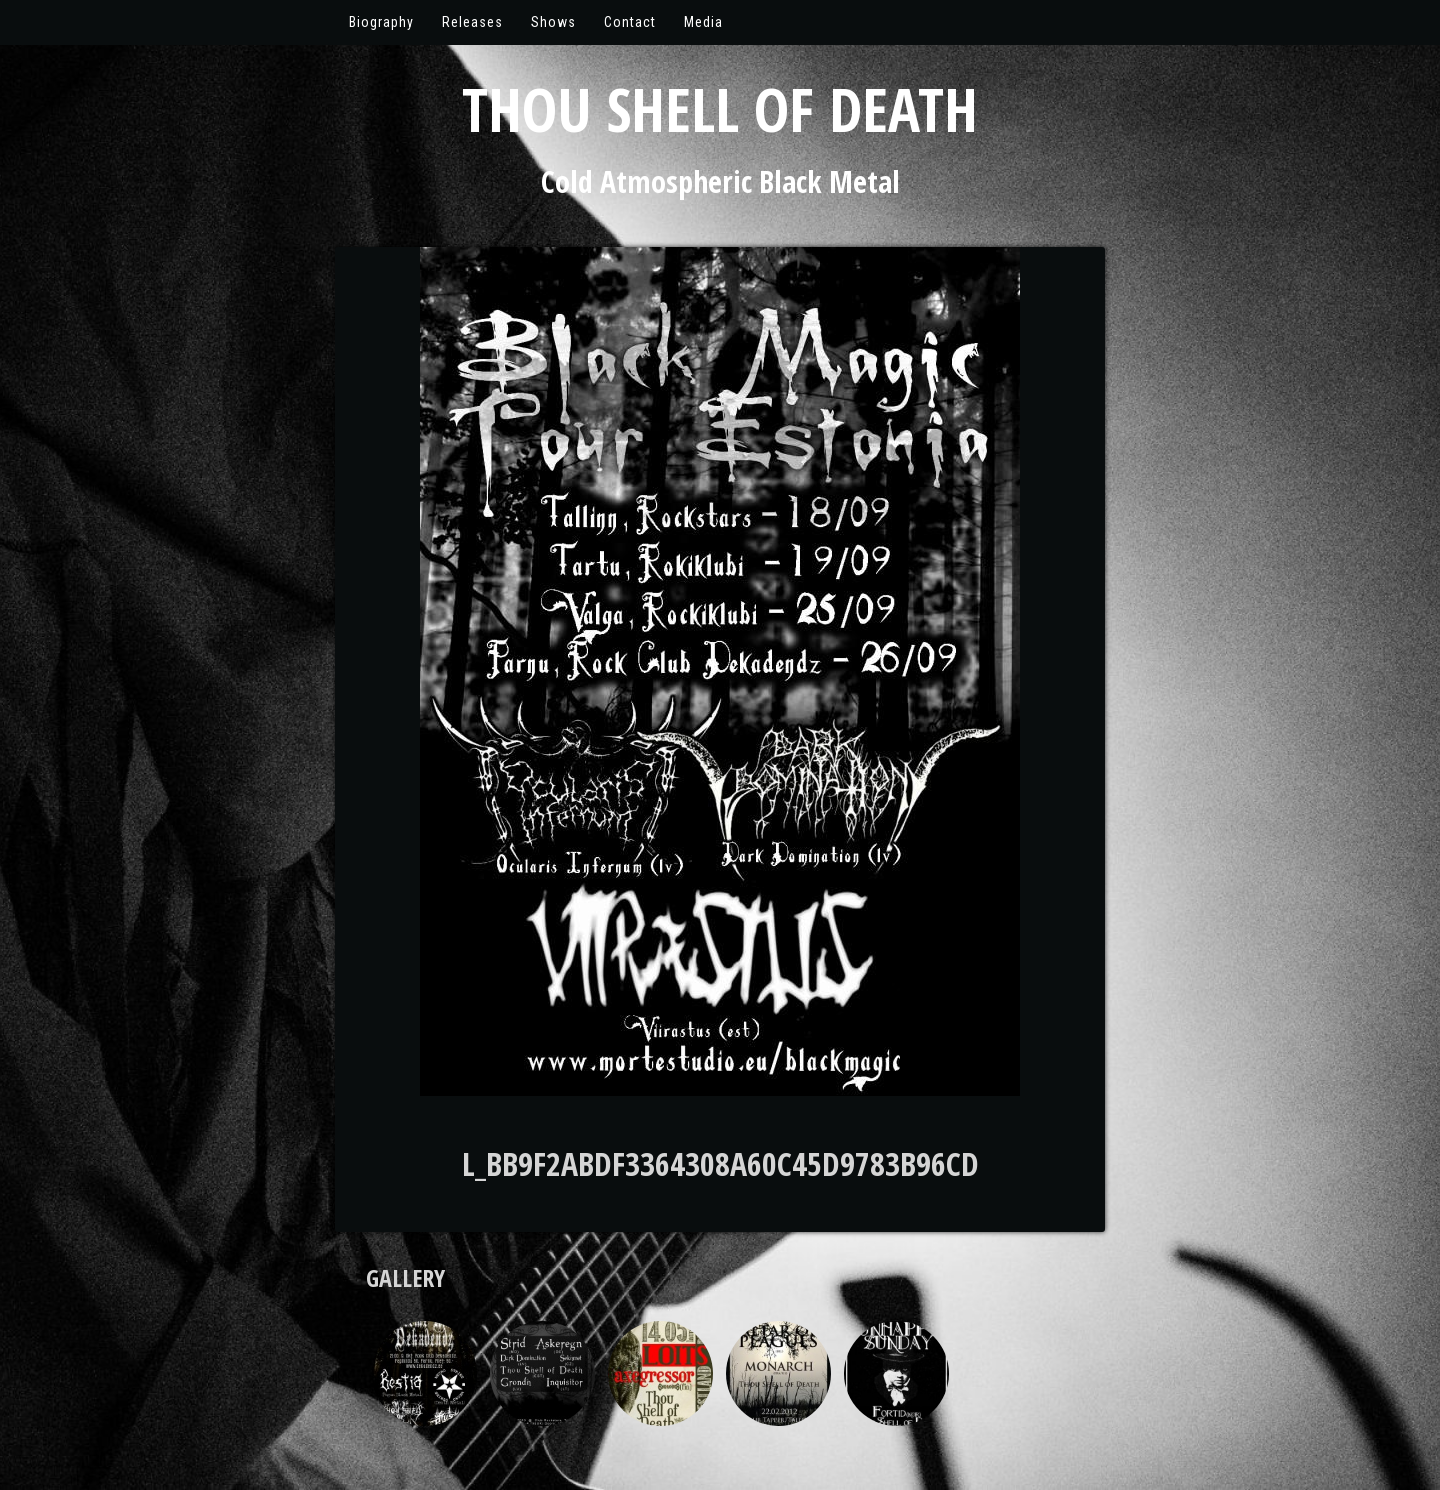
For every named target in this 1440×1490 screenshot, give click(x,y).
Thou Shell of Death (720, 109)
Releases (472, 22)
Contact (630, 22)
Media (703, 22)
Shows (553, 22)
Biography (381, 22)
